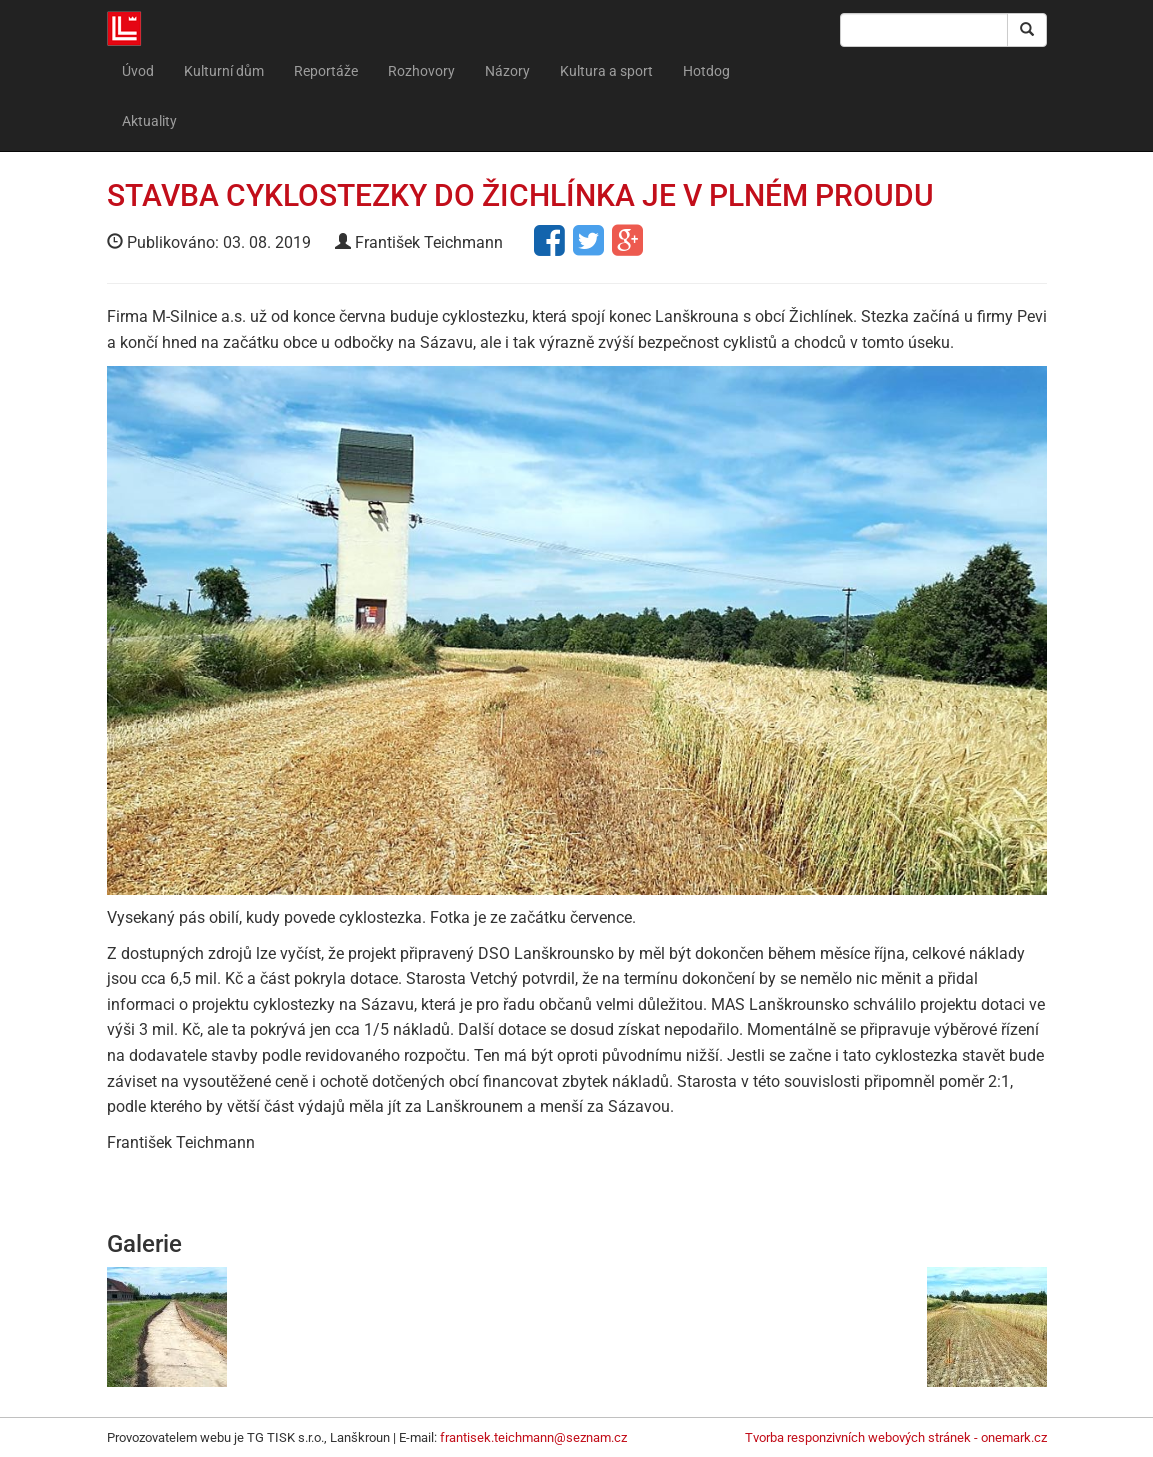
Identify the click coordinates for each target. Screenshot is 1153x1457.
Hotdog (706, 71)
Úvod (138, 71)
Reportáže (326, 71)
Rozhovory (421, 71)
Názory (507, 71)
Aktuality (149, 121)
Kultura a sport (606, 71)
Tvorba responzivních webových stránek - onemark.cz (896, 1437)
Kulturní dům (224, 71)
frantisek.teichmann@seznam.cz (533, 1437)
